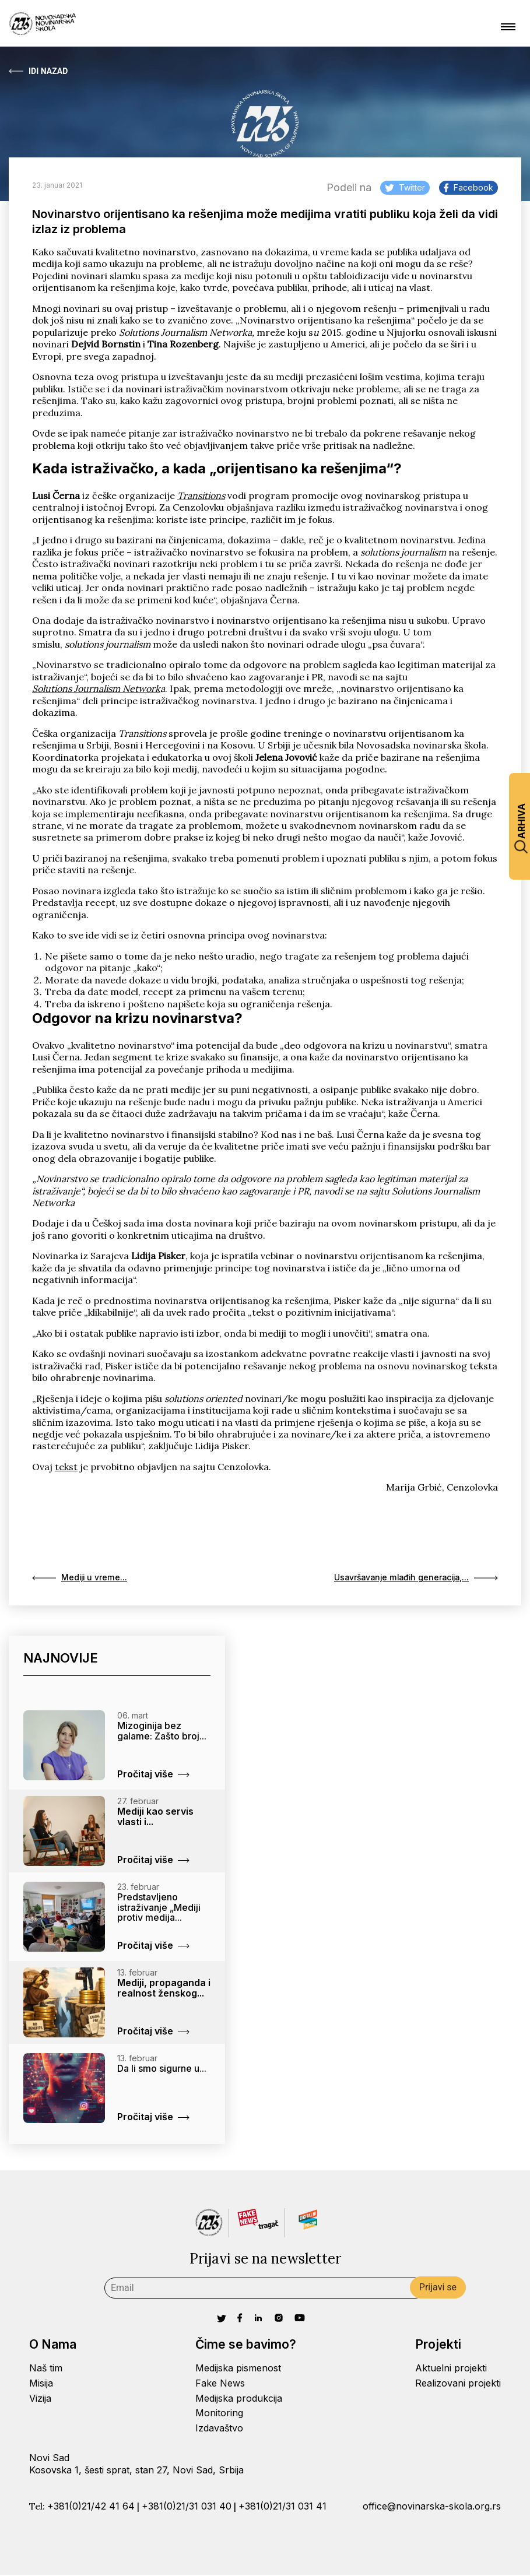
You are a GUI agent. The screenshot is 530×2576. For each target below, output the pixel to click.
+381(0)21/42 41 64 (91, 2507)
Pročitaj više (153, 1775)
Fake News (220, 2384)
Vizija (40, 2399)
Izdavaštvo (219, 2429)
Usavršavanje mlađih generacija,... (408, 1578)
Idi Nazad (38, 71)
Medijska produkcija (238, 2399)
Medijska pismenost (238, 2369)
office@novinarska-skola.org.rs (432, 2507)
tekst (66, 1466)
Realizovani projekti (458, 2384)
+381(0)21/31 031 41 (282, 2507)
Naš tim (45, 2369)
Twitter (405, 187)
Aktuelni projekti (451, 2369)
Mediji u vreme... (83, 1578)
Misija (41, 2384)
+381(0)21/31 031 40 (186, 2507)
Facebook (468, 187)
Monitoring (219, 2414)
